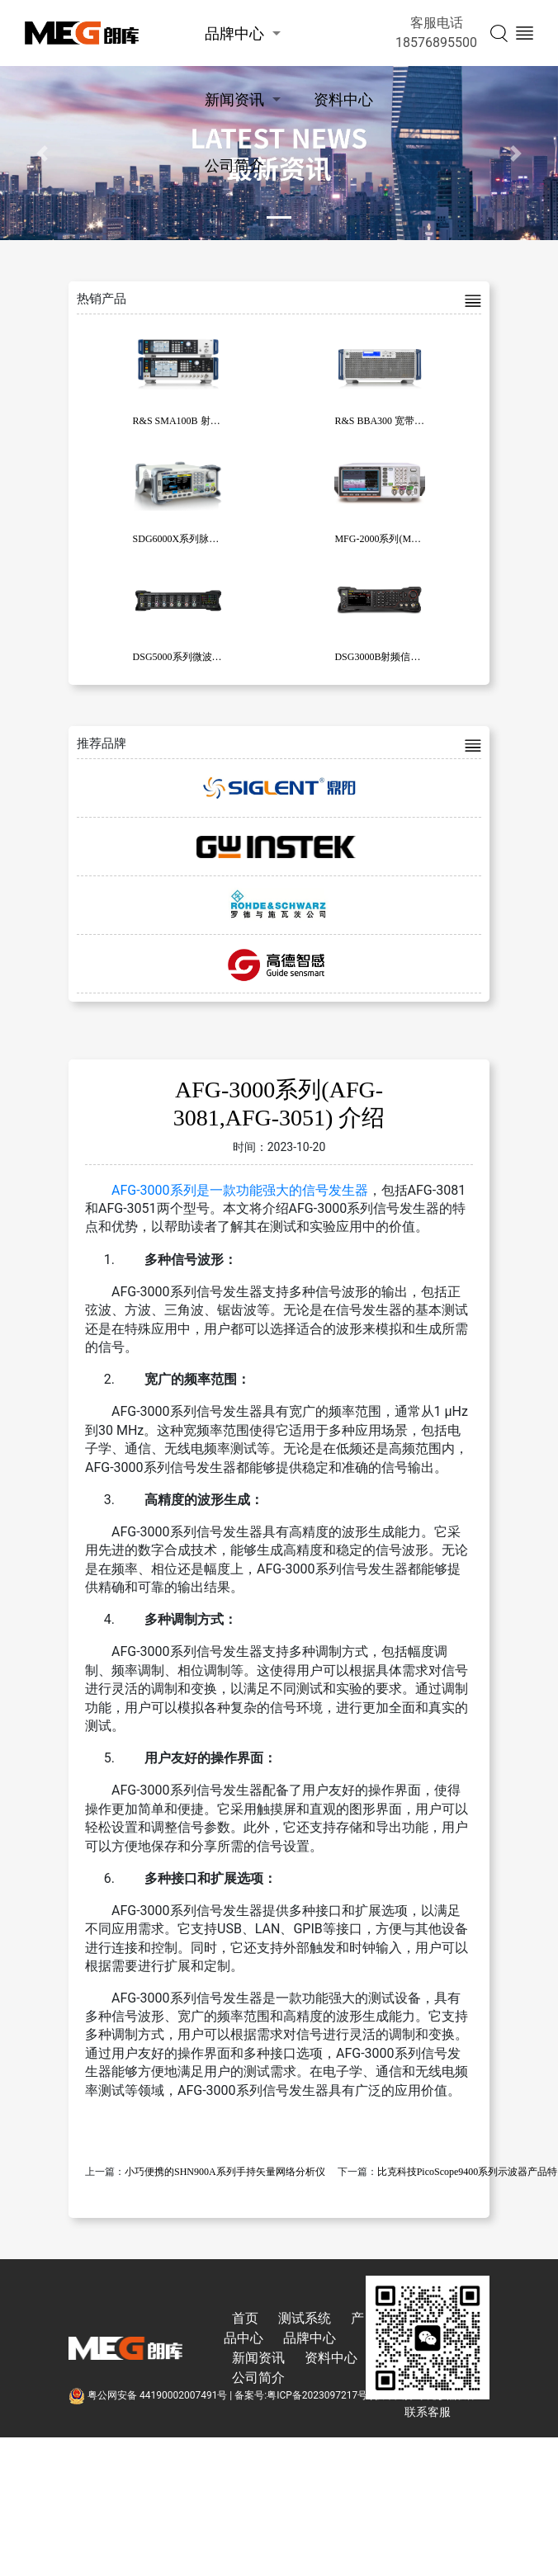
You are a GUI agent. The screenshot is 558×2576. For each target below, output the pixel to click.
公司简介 (234, 165)
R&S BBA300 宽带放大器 (389, 421)
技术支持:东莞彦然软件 (425, 2395)
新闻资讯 (234, 99)
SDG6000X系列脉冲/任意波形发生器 (212, 539)
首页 (245, 2318)
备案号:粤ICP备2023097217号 (300, 2395)
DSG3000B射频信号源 (382, 657)
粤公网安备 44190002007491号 (149, 2395)
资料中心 (343, 99)
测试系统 (304, 2318)
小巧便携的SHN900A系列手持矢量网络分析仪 (225, 2171)
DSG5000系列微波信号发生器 (197, 657)
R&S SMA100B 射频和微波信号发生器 (216, 421)
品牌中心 (234, 33)
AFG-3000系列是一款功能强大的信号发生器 (239, 1190)
